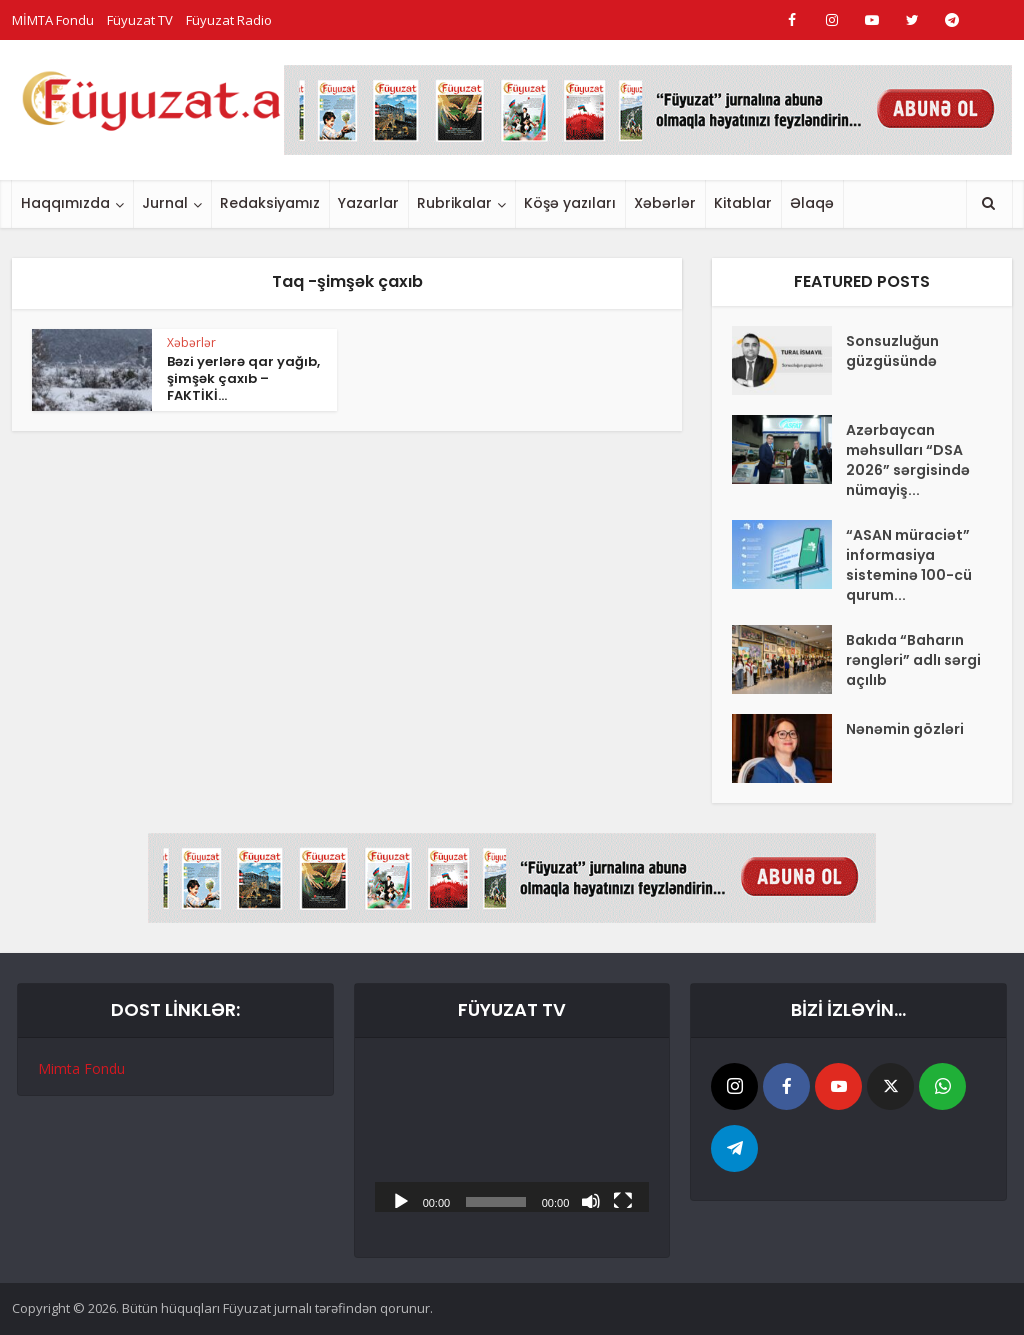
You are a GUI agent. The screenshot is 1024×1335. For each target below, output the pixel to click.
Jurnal (165, 203)
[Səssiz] (591, 1200)
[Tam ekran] (623, 1200)
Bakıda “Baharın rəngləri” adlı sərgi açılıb (913, 660)
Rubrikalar (454, 203)
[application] (512, 1135)
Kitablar (743, 203)
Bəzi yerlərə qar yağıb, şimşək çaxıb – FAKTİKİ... (243, 378)
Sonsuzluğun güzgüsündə (892, 351)
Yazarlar (368, 203)
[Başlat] (401, 1200)
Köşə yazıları (570, 203)
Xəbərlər (665, 203)
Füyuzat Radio (229, 20)
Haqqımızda (65, 203)
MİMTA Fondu (53, 20)
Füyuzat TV (140, 20)
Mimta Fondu (81, 1068)
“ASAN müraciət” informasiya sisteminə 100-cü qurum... (909, 565)
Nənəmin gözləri (905, 729)
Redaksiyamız (270, 203)
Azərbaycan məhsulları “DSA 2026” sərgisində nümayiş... (908, 460)
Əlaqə (812, 203)
